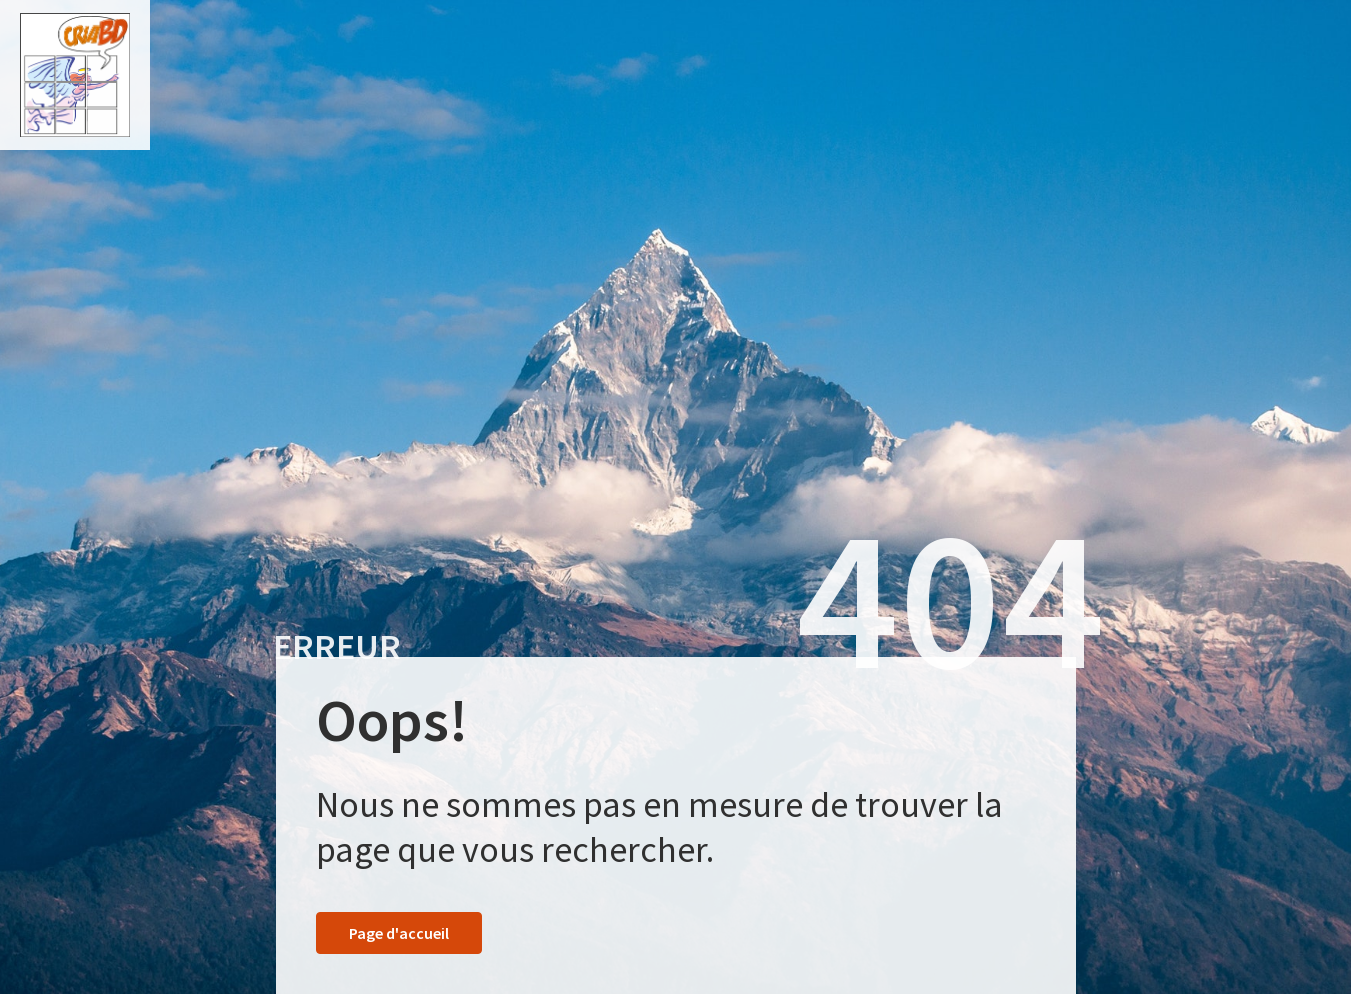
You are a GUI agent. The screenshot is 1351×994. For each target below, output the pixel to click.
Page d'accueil (399, 933)
